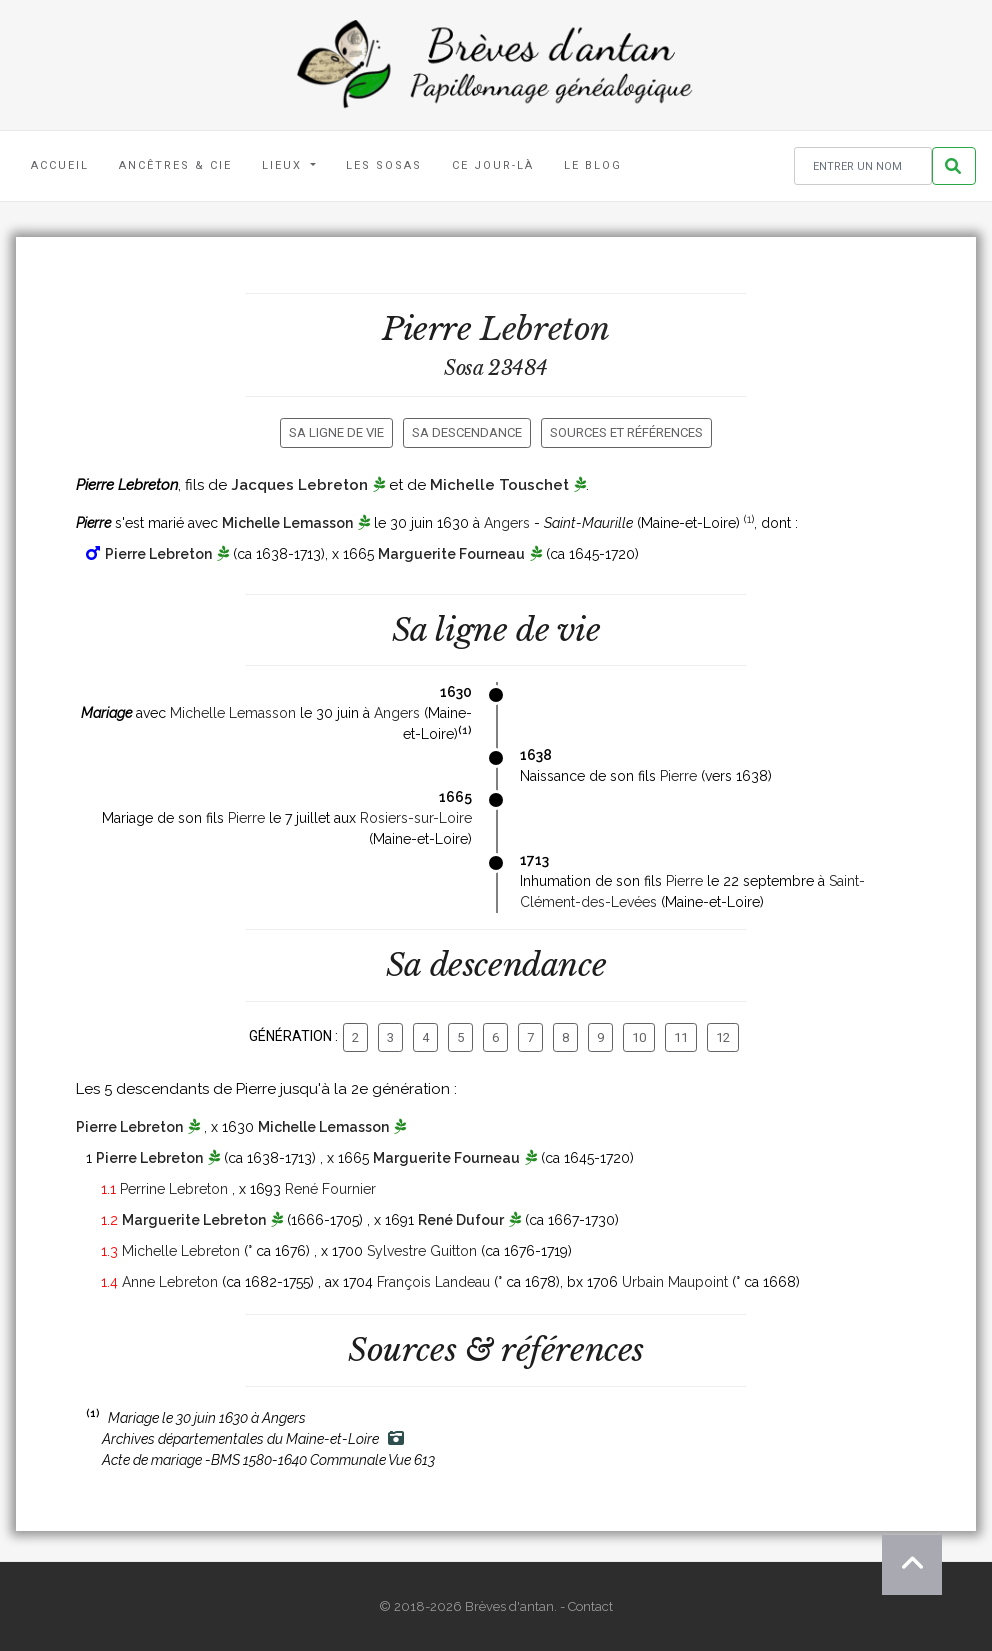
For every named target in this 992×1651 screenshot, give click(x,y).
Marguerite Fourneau (451, 554)
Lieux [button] (284, 165)
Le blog (593, 165)
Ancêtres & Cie (175, 165)
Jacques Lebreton (299, 485)
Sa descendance (467, 432)
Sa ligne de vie (336, 432)
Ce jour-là (493, 165)
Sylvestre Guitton (422, 1251)
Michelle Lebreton (181, 1251)
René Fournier (330, 1189)
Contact (590, 1606)
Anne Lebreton (170, 1282)
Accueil (60, 165)
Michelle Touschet (499, 485)
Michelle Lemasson (287, 523)
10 (639, 1037)
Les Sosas (384, 165)
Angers (507, 523)
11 (681, 1037)
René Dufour (461, 1220)
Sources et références (626, 432)
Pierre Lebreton (158, 554)
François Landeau (433, 1282)
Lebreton (545, 329)
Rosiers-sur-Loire (416, 818)
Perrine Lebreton (174, 1189)
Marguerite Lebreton (194, 1220)
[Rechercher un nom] (863, 166)
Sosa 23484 (496, 368)
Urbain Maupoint (675, 1282)
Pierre (678, 776)
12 (723, 1037)
